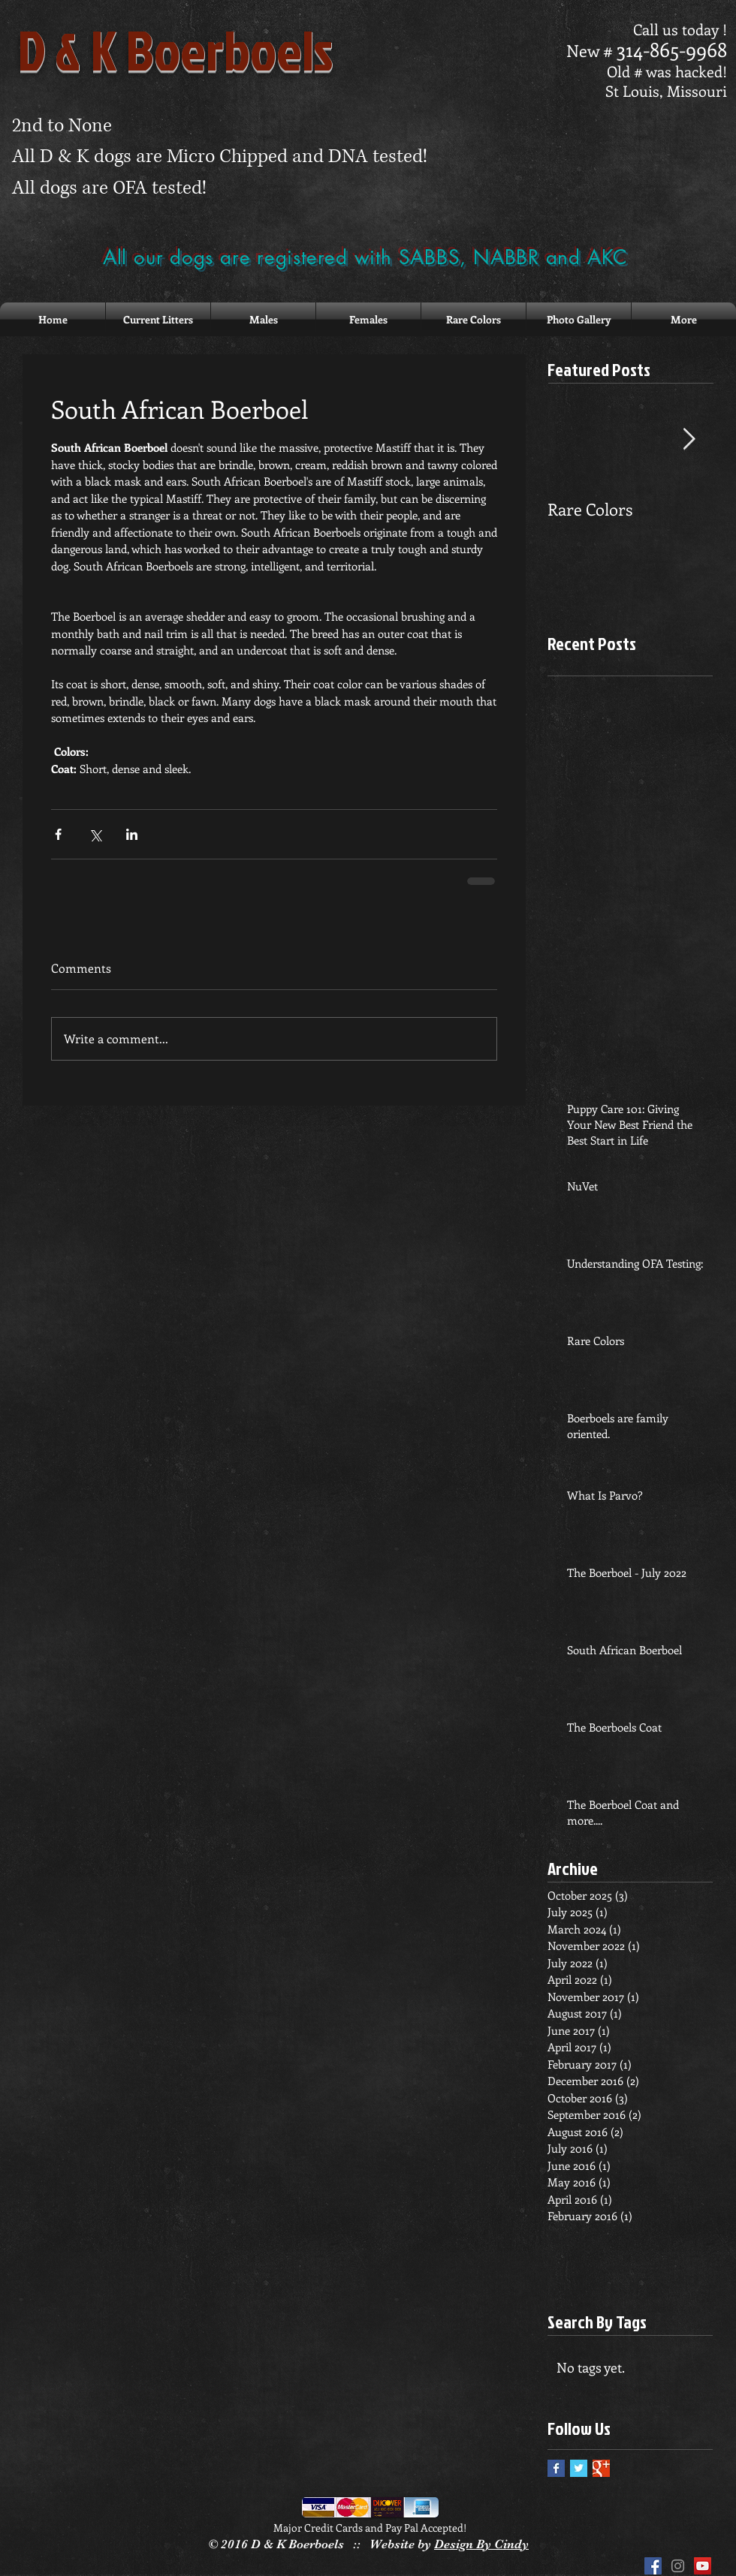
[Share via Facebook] (58, 834)
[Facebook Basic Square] (556, 2468)
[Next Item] (688, 439)
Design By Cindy (481, 2544)
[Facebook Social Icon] (653, 2565)
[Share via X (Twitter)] (95, 834)
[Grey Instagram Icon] (677, 2565)
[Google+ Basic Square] (601, 2468)
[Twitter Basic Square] (578, 2468)
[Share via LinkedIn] (132, 834)
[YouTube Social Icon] (702, 2565)
